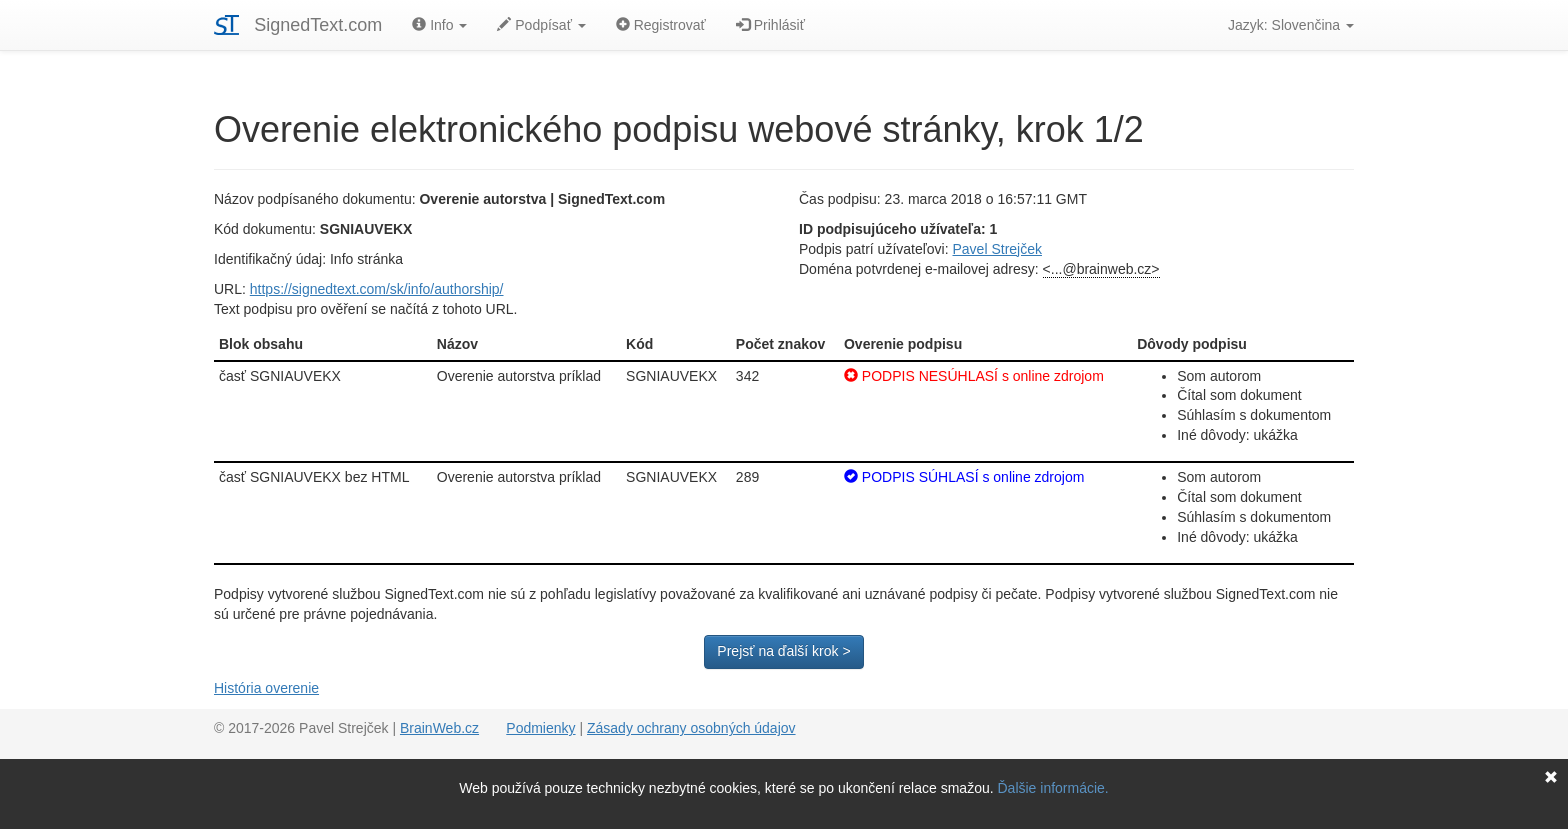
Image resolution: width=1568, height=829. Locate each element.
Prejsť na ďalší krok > (783, 651)
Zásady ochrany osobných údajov (691, 728)
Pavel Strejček (997, 249)
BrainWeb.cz (439, 728)
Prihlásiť (770, 25)
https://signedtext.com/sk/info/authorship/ (377, 289)
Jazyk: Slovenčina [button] (1291, 25)
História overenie (266, 688)
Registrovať (661, 25)
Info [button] (439, 25)
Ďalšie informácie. (1053, 788)
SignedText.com (318, 25)
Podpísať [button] (541, 25)
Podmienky (540, 728)
